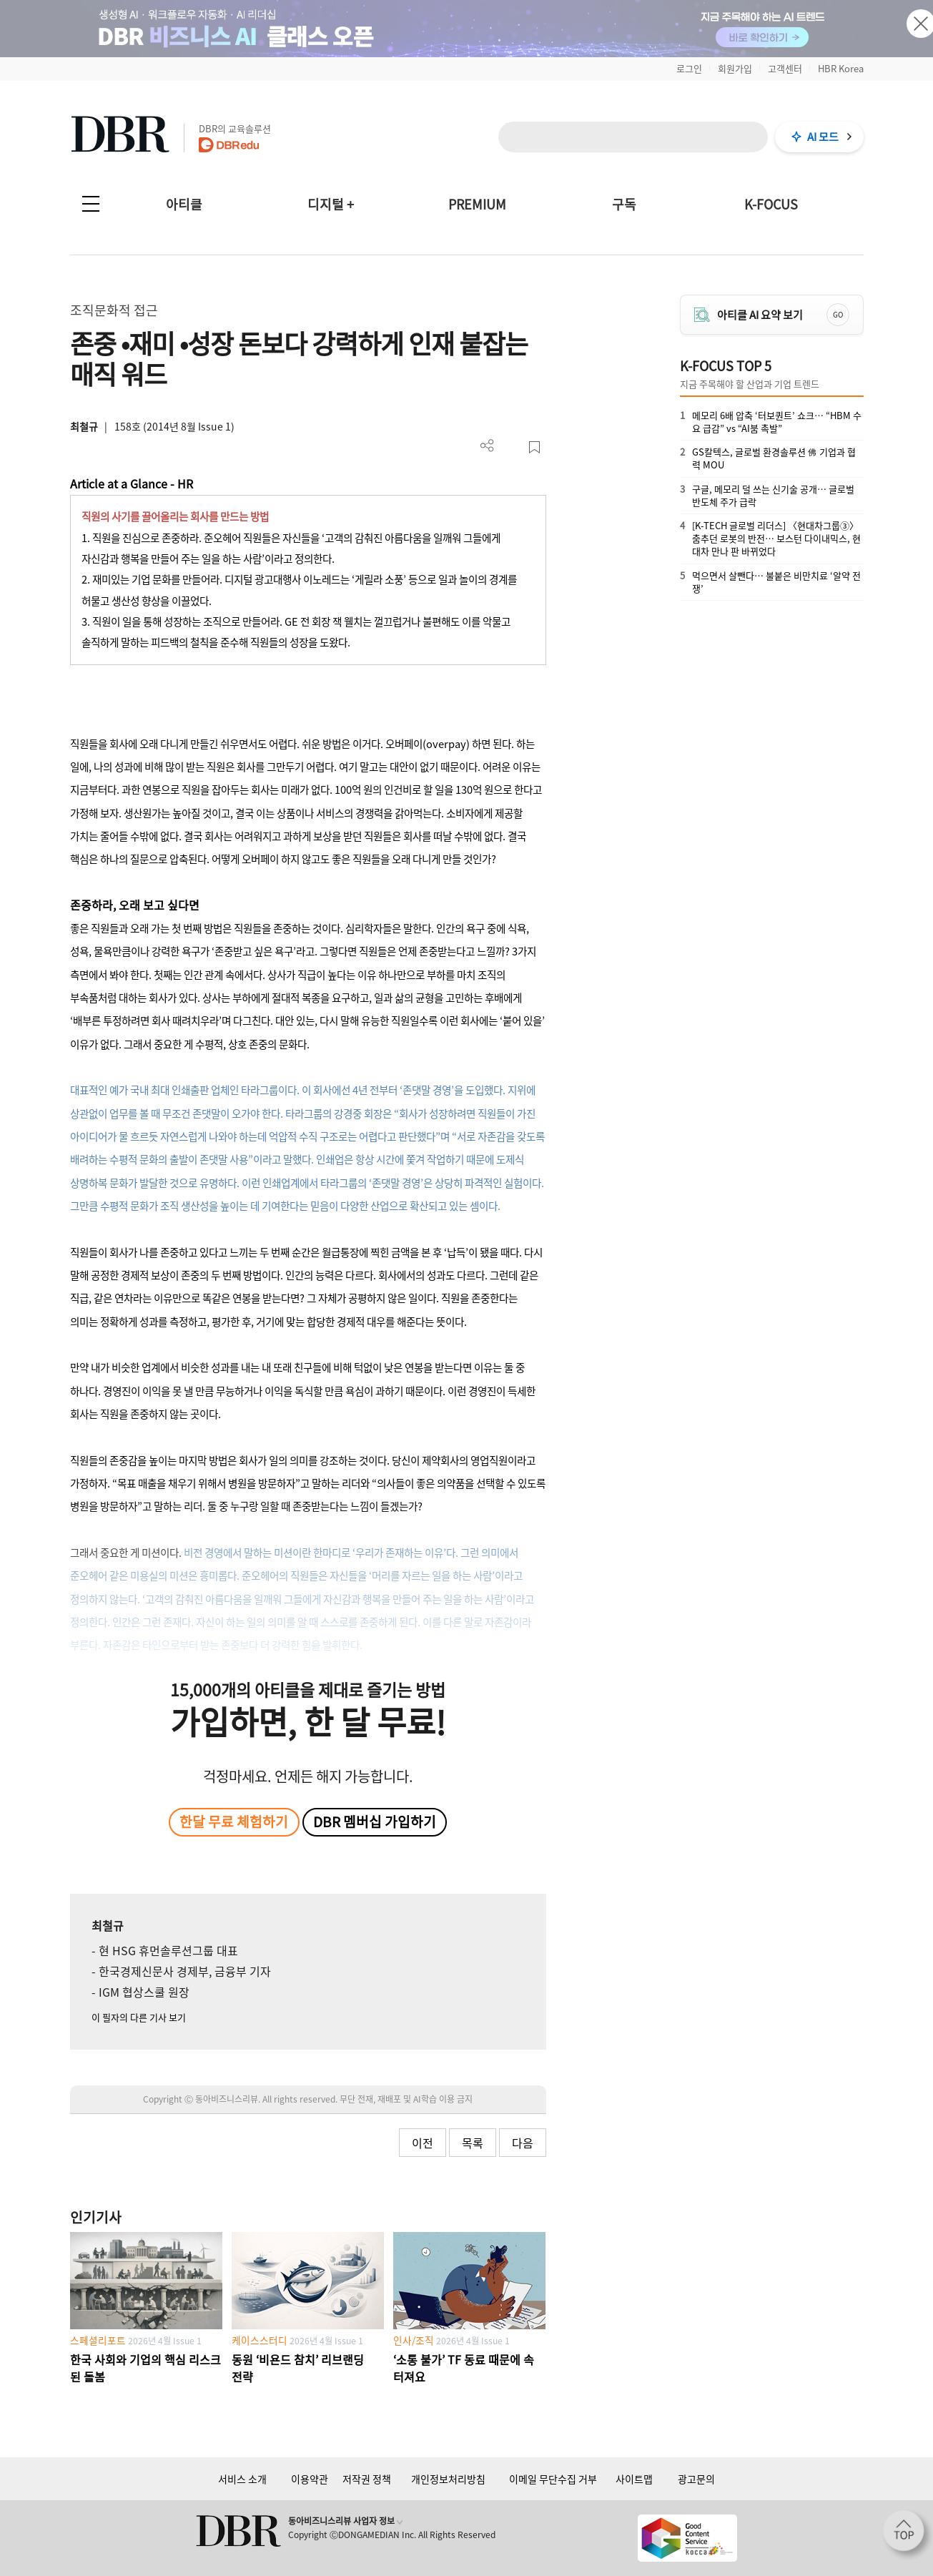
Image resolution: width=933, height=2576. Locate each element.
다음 (522, 2142)
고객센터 (785, 68)
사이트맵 (634, 2479)
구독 (624, 204)
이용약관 (309, 2479)
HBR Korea (841, 68)
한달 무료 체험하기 (233, 1821)
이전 (422, 2142)
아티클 (184, 204)
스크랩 (534, 447)
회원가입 (735, 68)
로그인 (689, 68)
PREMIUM (477, 204)
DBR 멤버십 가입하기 (374, 1821)
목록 (472, 2142)
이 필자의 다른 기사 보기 (139, 2017)
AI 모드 (823, 136)
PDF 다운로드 (511, 447)
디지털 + (330, 204)
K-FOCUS (771, 204)
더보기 (487, 446)
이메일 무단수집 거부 (553, 2479)
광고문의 (696, 2479)
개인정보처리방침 (448, 2479)
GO (838, 314)
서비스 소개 (242, 2479)
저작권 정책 (366, 2479)
